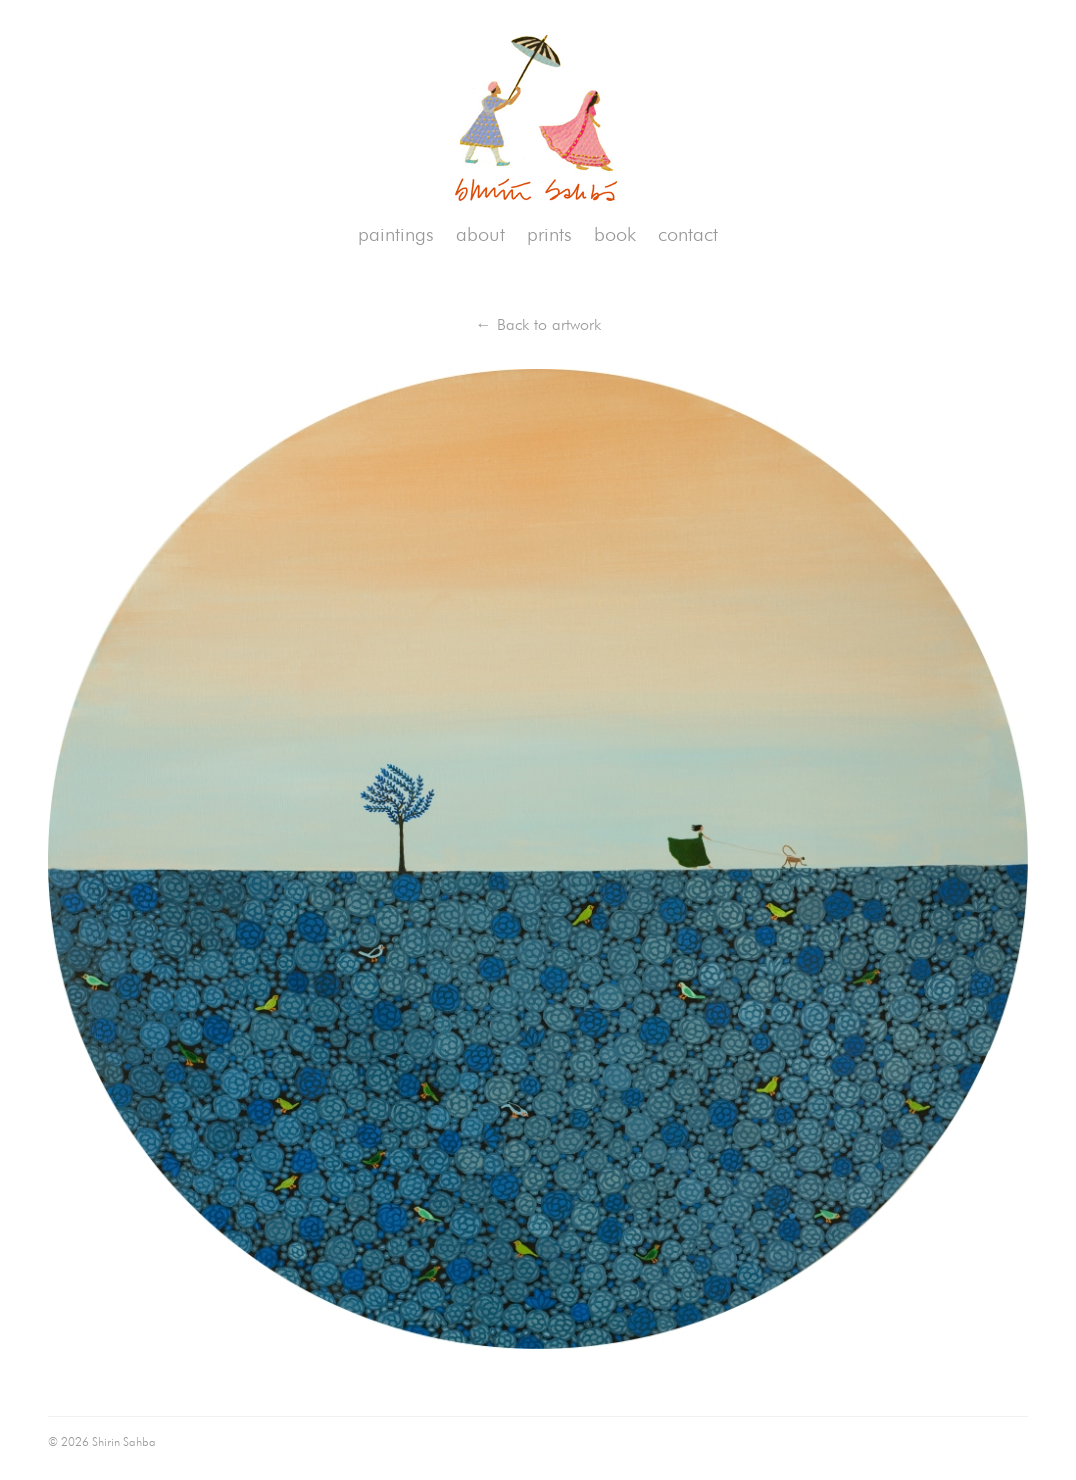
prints (549, 234)
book (615, 234)
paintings (396, 234)
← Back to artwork (538, 324)
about (480, 234)
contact (688, 234)
